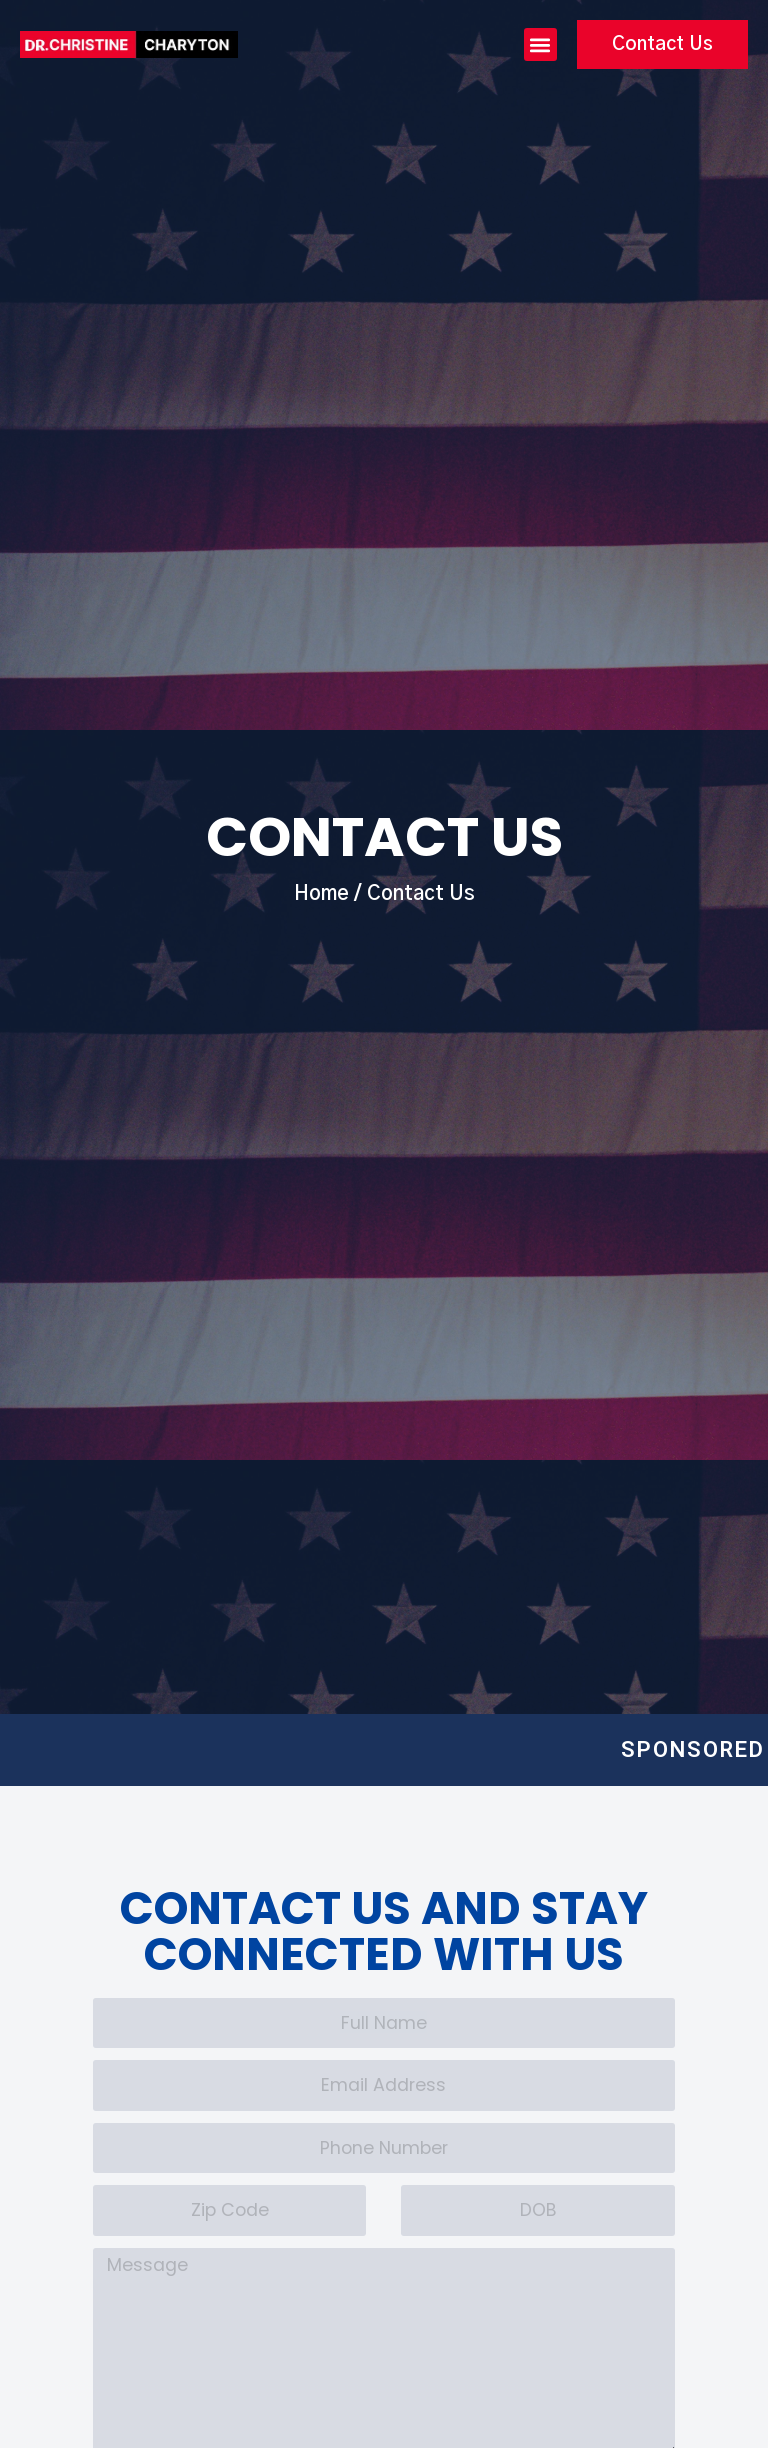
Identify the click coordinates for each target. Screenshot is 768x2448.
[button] (540, 45)
